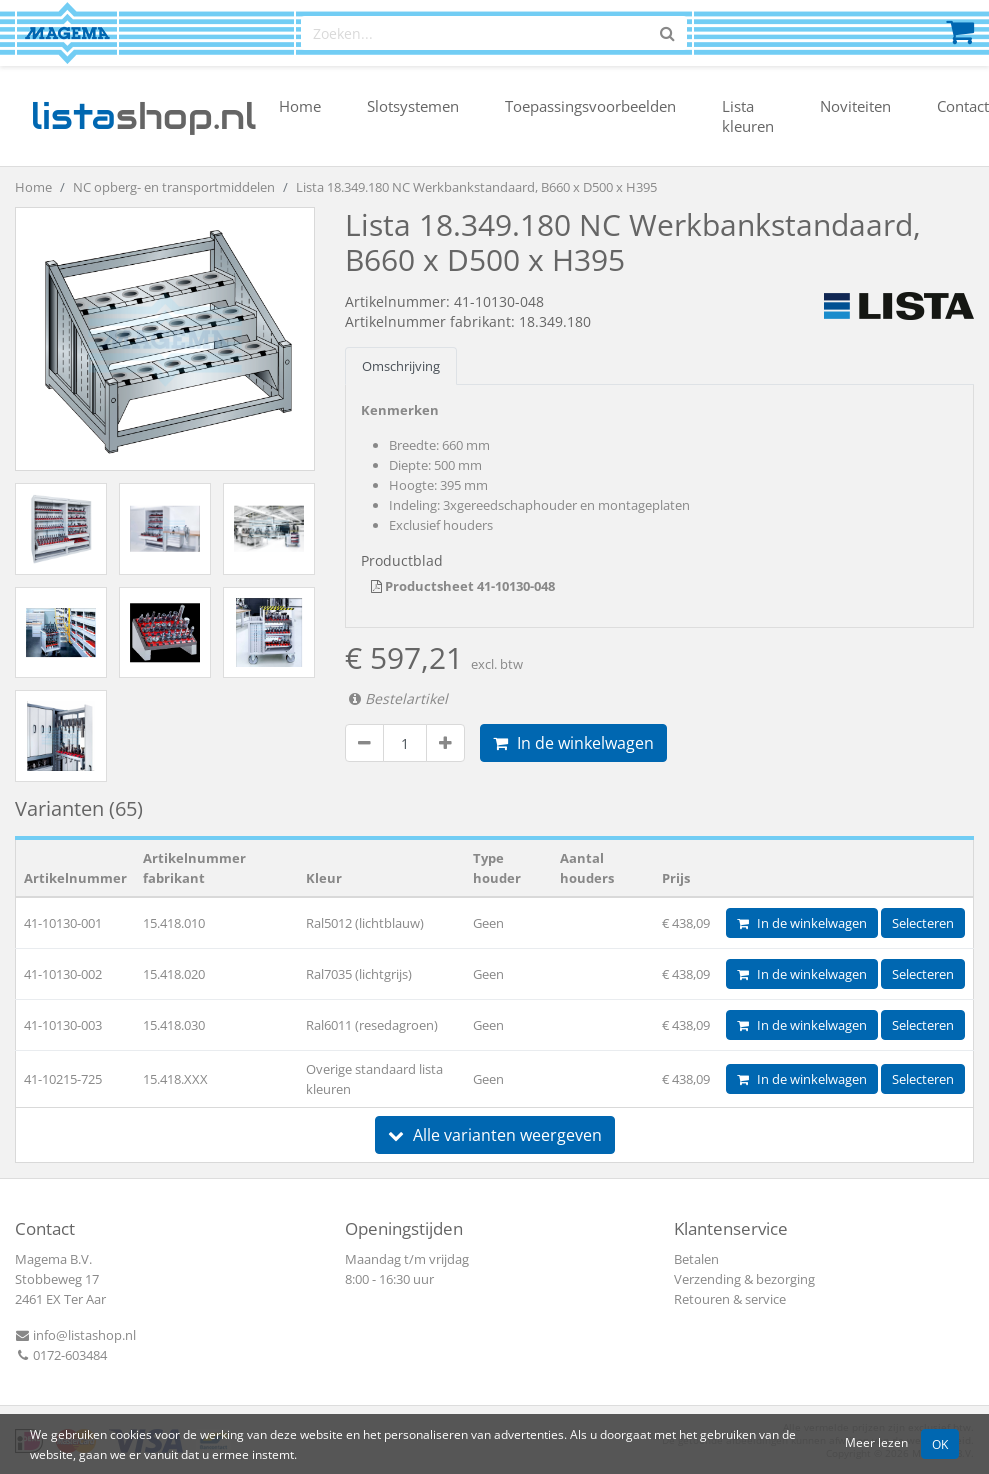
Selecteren (923, 923)
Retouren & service (730, 1299)
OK (940, 1444)
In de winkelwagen (573, 743)
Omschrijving (401, 366)
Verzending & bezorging (744, 1279)
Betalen (696, 1259)
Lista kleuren (748, 116)
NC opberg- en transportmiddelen (174, 187)
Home (300, 106)
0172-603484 (61, 1355)
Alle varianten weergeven (495, 1135)
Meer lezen (876, 1442)
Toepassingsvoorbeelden (590, 106)
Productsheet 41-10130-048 (463, 586)
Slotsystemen (413, 106)
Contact (963, 106)
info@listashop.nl (75, 1335)
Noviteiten (855, 106)
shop (143, 116)
